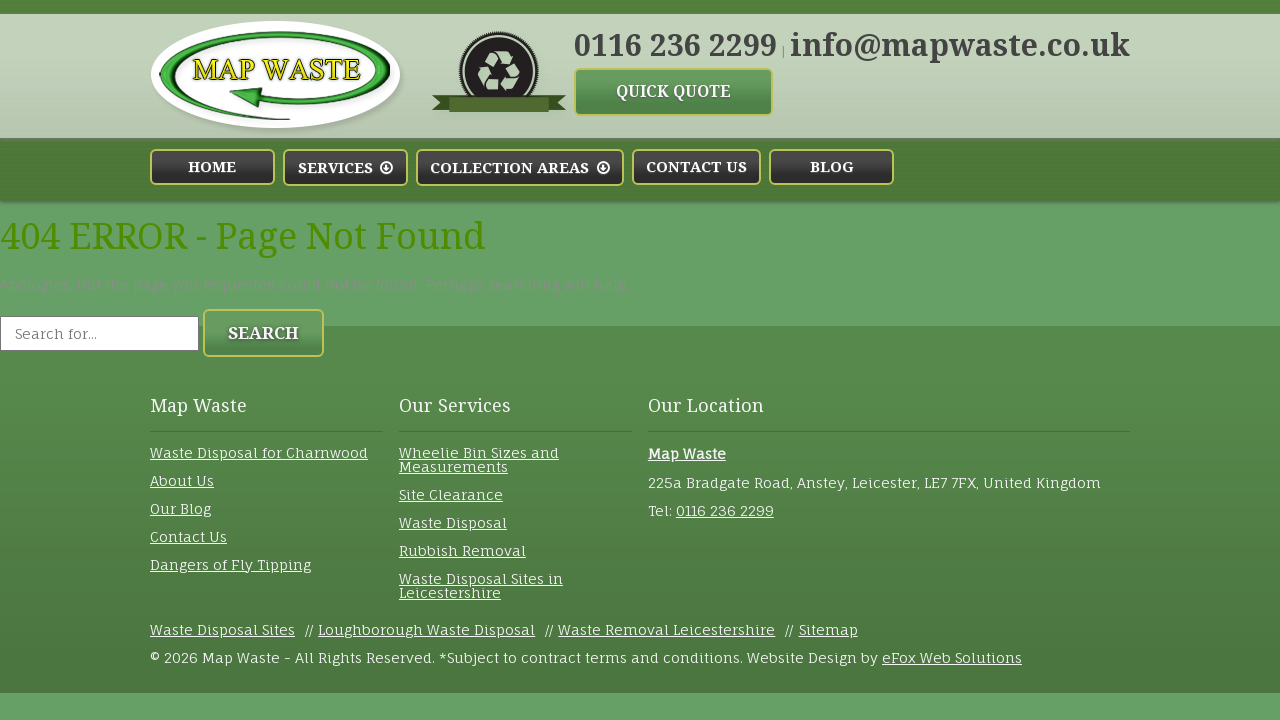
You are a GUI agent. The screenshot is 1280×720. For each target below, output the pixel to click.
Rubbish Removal (462, 550)
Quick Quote (673, 91)
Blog (832, 167)
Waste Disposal (453, 522)
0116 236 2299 (675, 45)
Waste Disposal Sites (222, 629)
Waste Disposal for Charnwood (259, 452)
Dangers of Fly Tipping (230, 564)
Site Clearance (451, 494)
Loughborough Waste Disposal (426, 629)
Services (345, 168)
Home (212, 167)
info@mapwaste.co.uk (960, 45)
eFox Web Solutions (952, 657)
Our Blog (180, 508)
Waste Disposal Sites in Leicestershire (481, 585)
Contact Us (696, 167)
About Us (182, 480)
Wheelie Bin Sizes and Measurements (479, 459)
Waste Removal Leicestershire (666, 629)
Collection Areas (519, 168)
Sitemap (828, 629)
